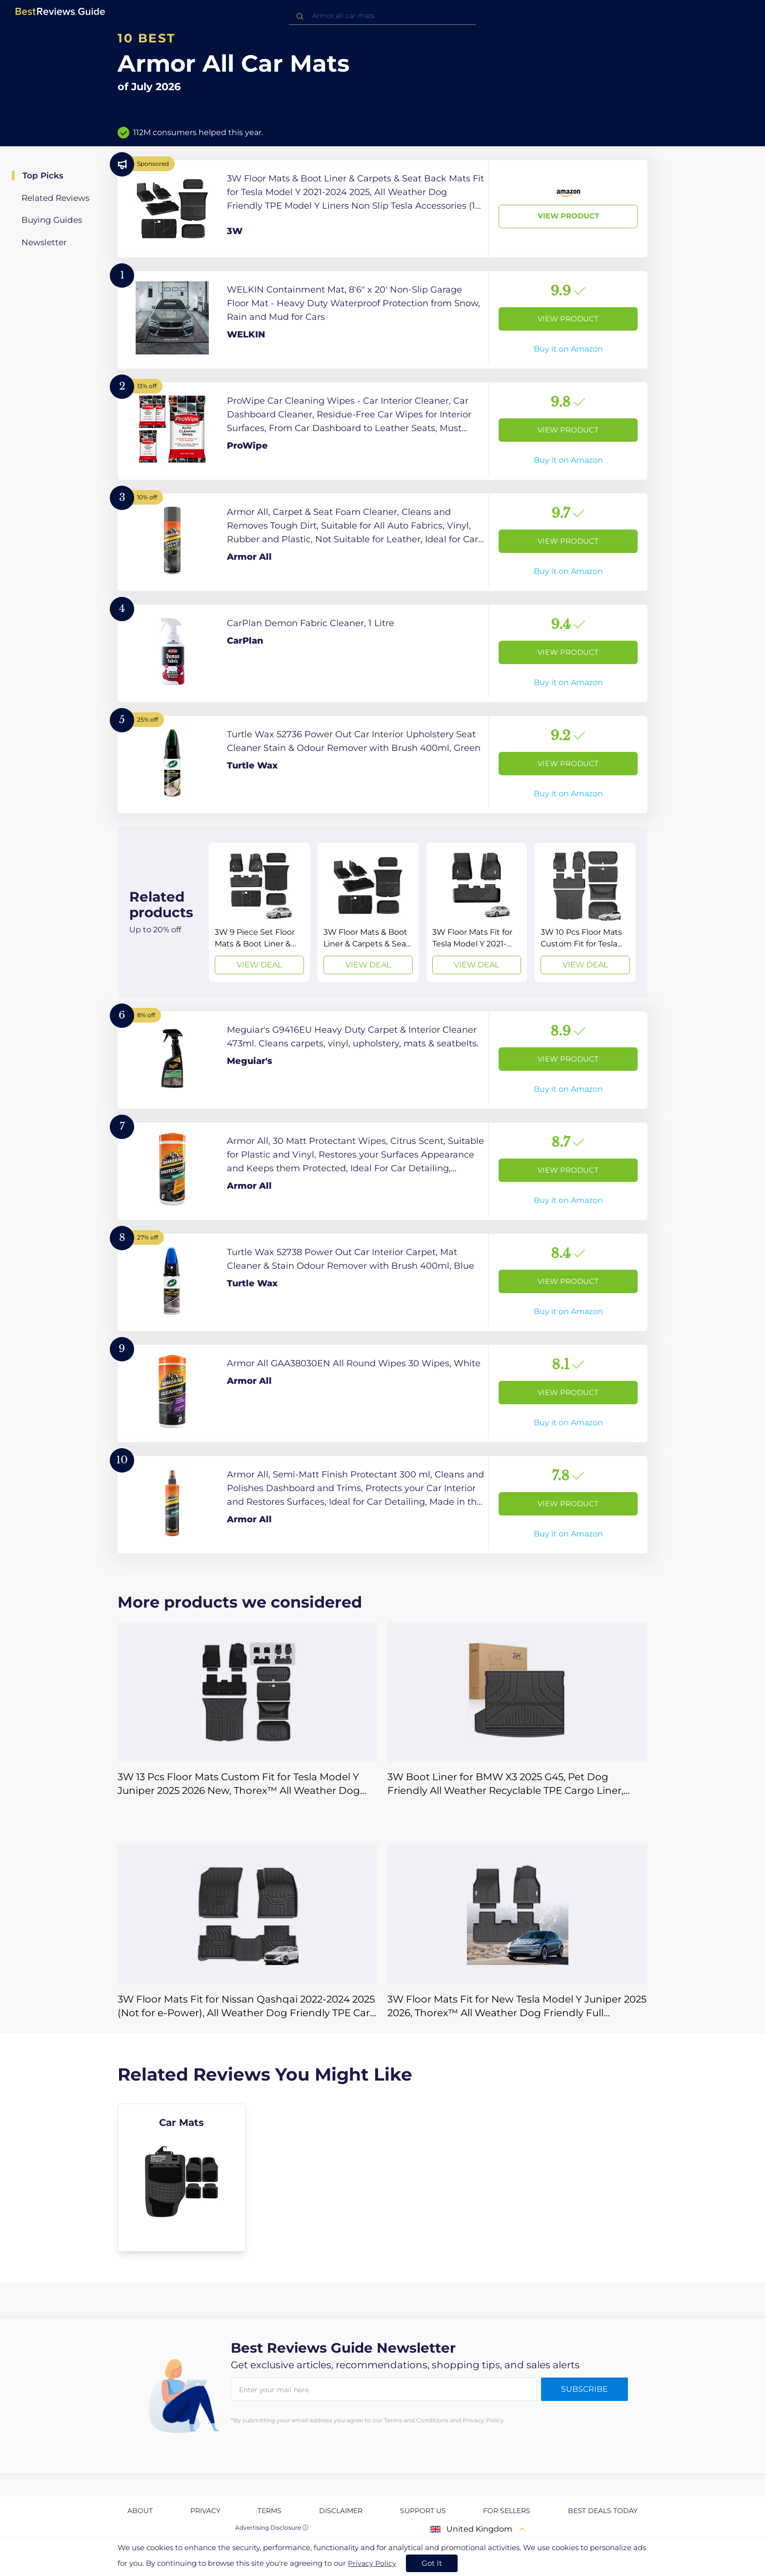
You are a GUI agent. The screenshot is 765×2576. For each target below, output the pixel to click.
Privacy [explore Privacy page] (205, 2510)
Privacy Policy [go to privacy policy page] (372, 2563)
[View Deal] (259, 912)
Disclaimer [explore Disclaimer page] (340, 2510)
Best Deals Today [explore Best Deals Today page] (603, 2510)
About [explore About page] (140, 2510)
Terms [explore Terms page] (270, 2510)
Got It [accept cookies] (432, 2563)
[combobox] (382, 16)
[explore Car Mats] (182, 2178)
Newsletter (44, 242)
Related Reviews (55, 198)
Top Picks (42, 175)
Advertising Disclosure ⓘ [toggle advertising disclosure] (271, 2527)
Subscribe (584, 2389)
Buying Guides (51, 220)
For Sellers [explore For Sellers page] (506, 2510)
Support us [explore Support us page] (423, 2510)
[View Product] (382, 208)
